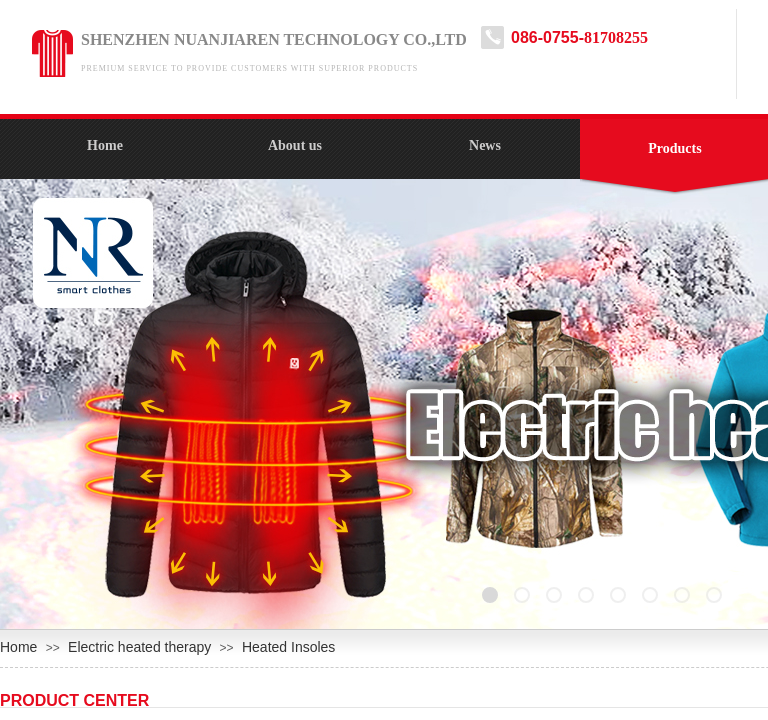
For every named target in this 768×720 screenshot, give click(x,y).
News (485, 145)
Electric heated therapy (139, 647)
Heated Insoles (288, 647)
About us (295, 145)
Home (105, 145)
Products (674, 148)
